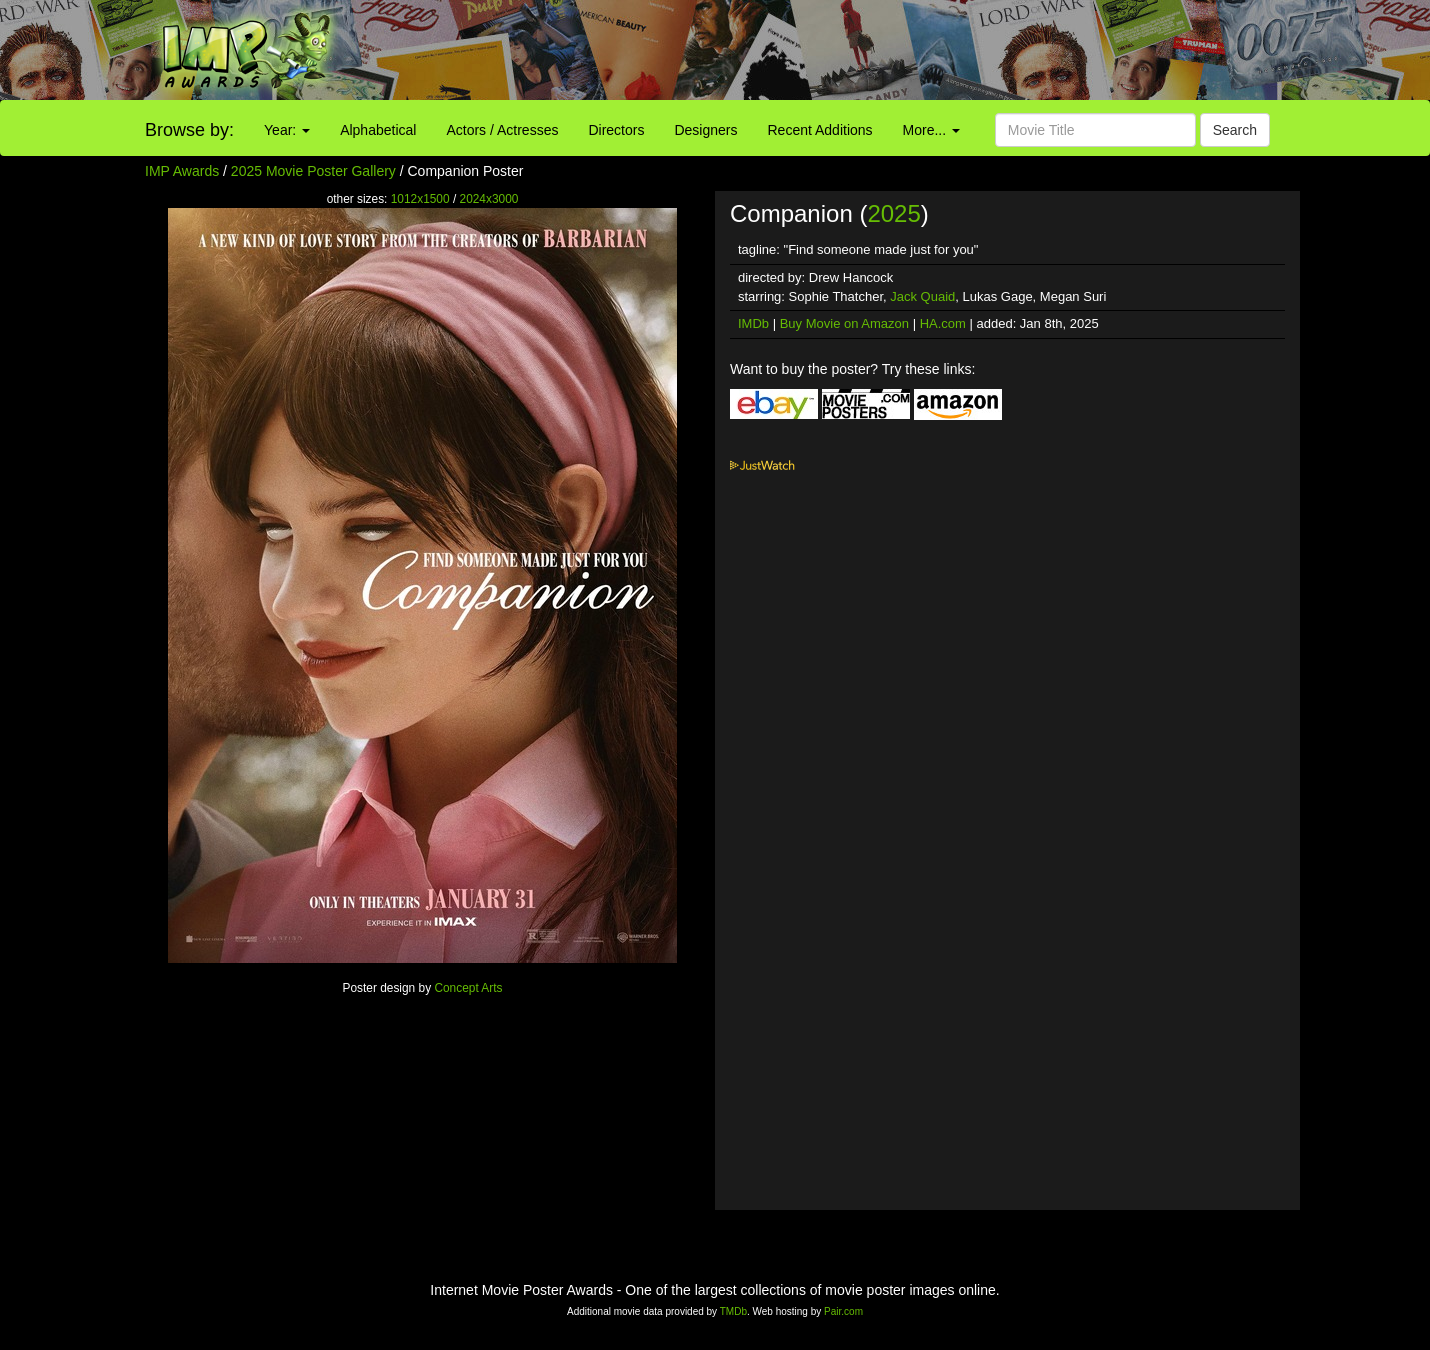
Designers (705, 130)
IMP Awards (182, 171)
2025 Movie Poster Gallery (313, 171)
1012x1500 (420, 199)
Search (1235, 130)
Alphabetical (378, 130)
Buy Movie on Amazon (844, 323)
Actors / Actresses (502, 130)
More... (931, 130)
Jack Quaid (922, 296)
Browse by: (189, 130)
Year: (287, 130)
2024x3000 (489, 199)
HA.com (943, 323)
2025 (893, 213)
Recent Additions (820, 130)
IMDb (753, 323)
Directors (616, 130)
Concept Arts (468, 988)
